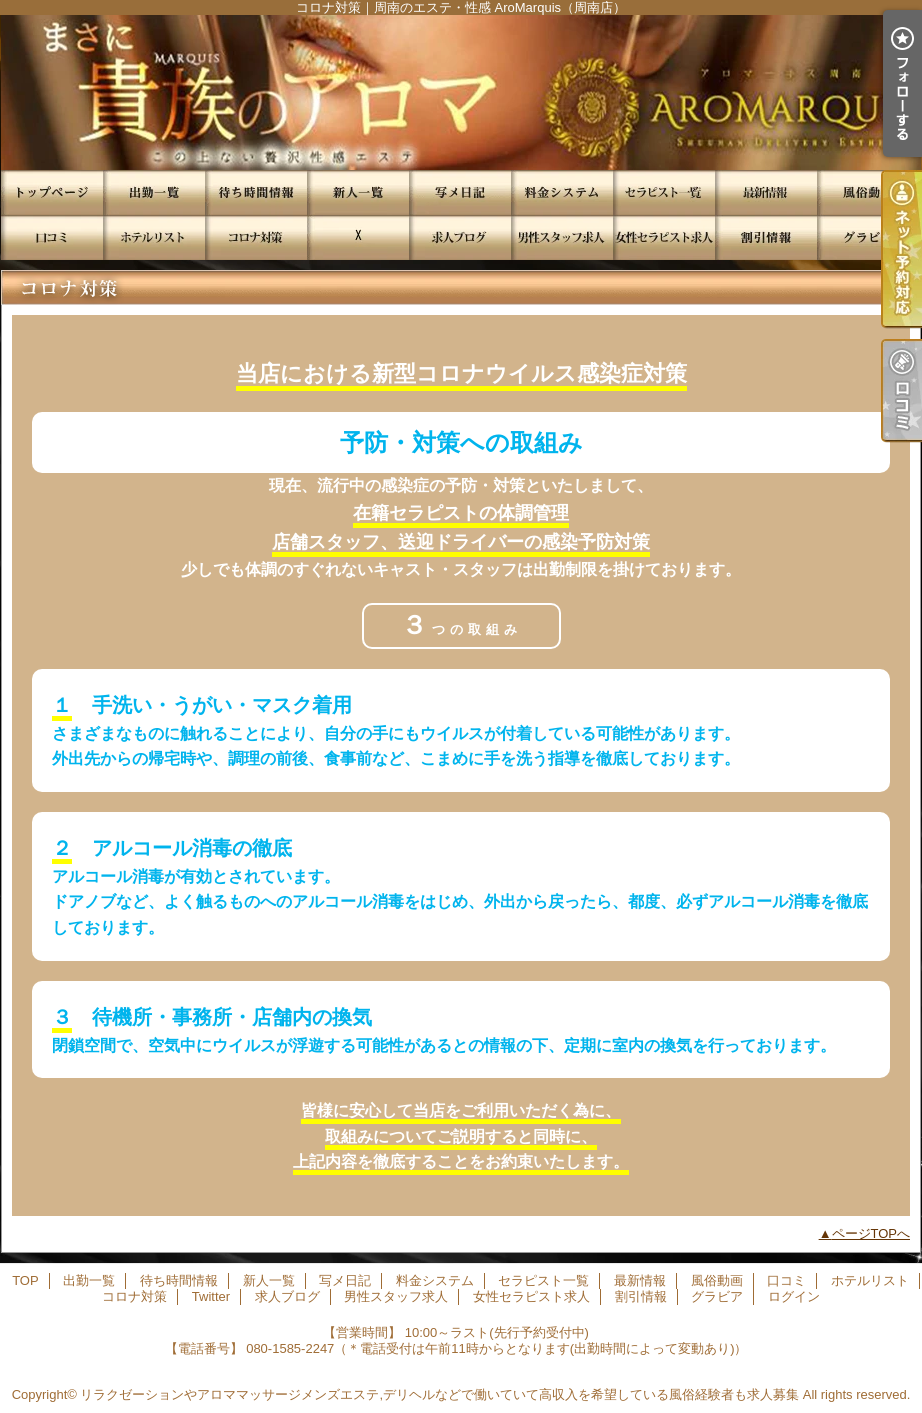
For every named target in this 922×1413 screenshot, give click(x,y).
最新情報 (766, 192)
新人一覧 (358, 192)
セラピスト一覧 (664, 192)
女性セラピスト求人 (664, 237)
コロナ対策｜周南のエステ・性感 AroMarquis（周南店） (461, 92)
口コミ (52, 237)
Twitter (358, 237)
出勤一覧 (154, 192)
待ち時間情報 (256, 192)
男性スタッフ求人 (562, 237)
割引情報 (766, 237)
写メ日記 (460, 192)
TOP (52, 192)
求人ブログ (460, 237)
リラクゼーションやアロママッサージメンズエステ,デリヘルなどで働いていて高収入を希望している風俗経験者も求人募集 (439, 1394)
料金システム (562, 192)
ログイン (794, 1296)
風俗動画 (868, 192)
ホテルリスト (154, 237)
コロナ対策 (256, 237)
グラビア (868, 237)
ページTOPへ (871, 1233)
